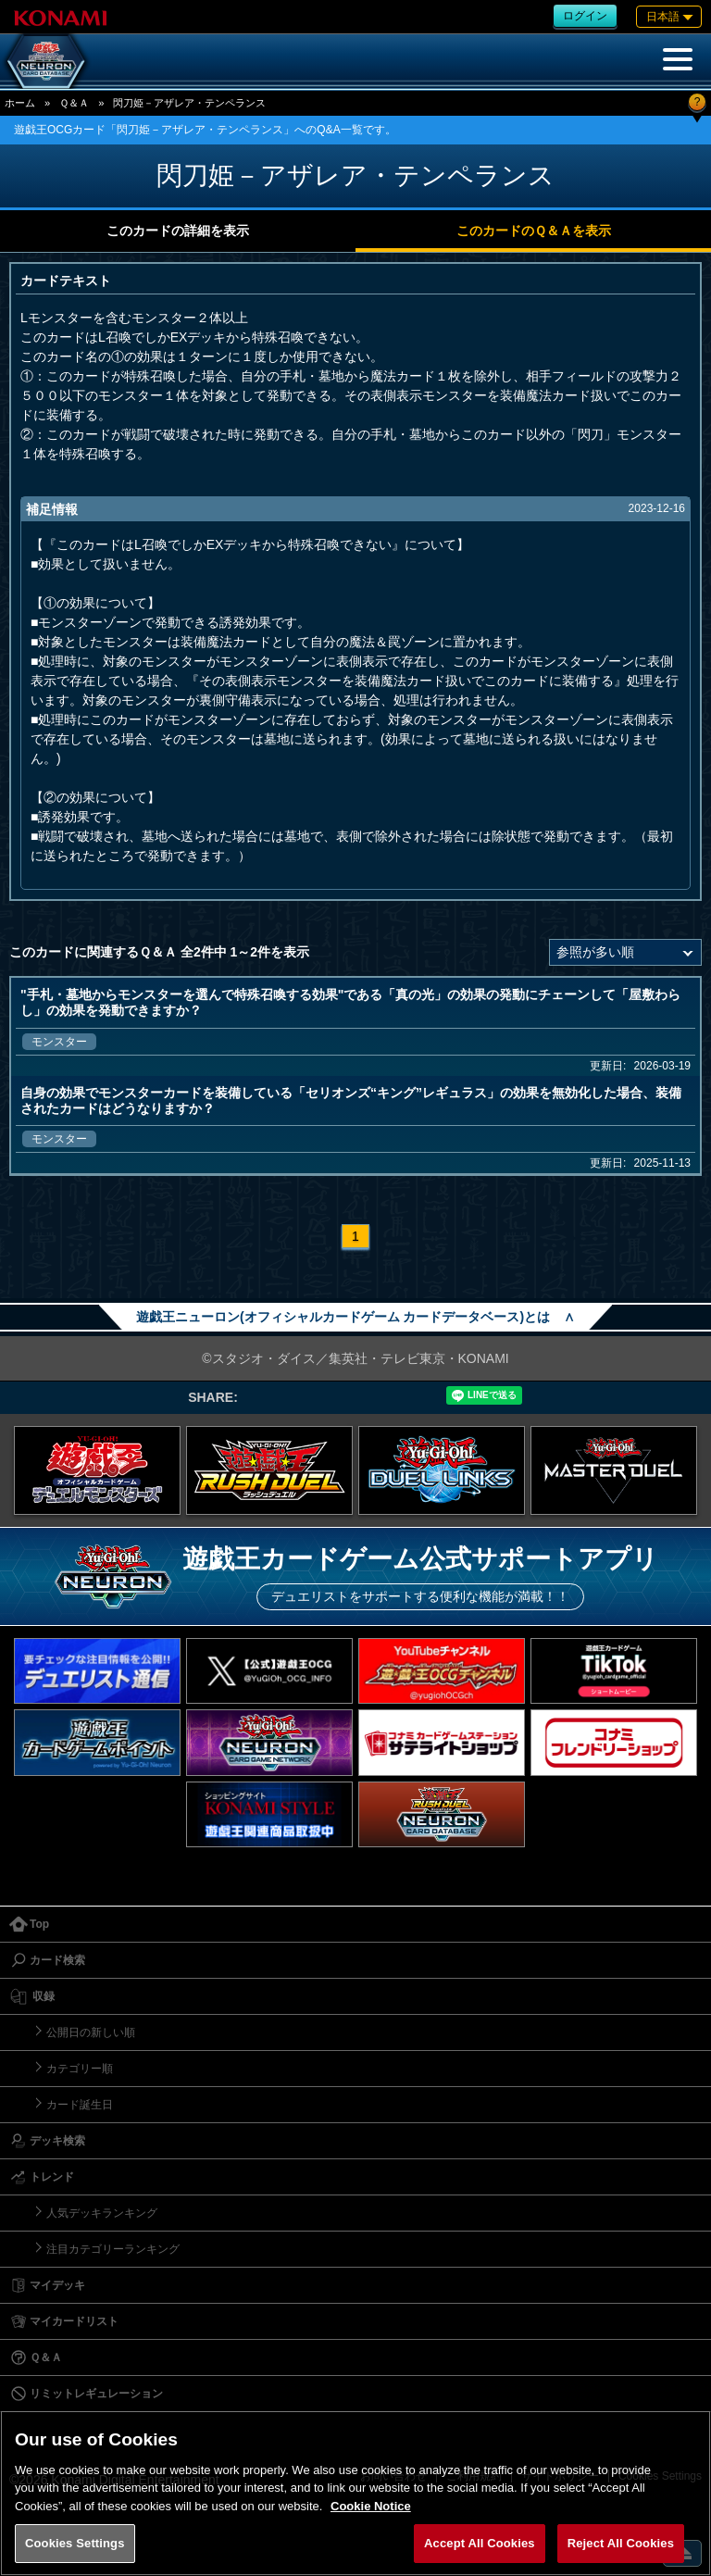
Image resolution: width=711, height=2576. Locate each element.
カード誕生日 (79, 2104)
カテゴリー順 (79, 2068)
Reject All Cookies (621, 2543)
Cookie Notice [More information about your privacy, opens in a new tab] (371, 2506)
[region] (355, 2493)
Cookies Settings (75, 2543)
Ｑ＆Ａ (74, 102)
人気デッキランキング (101, 2213)
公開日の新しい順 (90, 2032)
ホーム (20, 102)
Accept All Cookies (479, 2543)
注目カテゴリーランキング (113, 2249)
